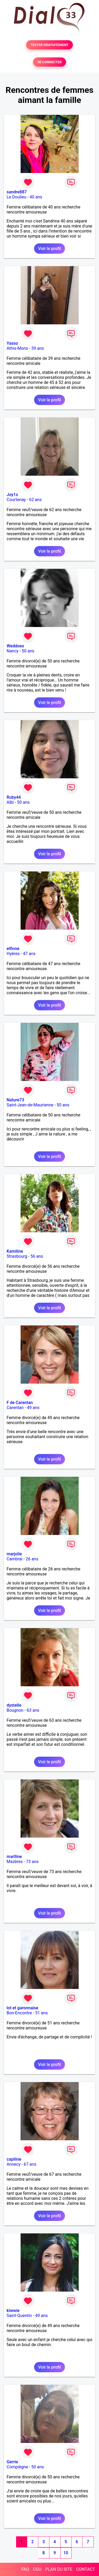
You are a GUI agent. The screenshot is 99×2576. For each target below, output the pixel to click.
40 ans (36, 196)
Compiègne (17, 2466)
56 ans (36, 1256)
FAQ (25, 2569)
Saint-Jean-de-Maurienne (30, 1104)
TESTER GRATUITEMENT (49, 45)
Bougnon (15, 1710)
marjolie (14, 1553)
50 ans (28, 650)
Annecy (14, 2164)
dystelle (14, 1705)
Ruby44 (14, 797)
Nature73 (15, 1099)
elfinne (13, 948)
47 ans (29, 953)
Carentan (15, 1407)
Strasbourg (17, 1256)
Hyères (13, 953)
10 (65, 2552)
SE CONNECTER (49, 62)
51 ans (41, 2012)
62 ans (35, 499)
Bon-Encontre (19, 2012)
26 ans (32, 1558)
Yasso (12, 343)
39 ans (37, 348)
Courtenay (16, 499)
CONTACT (85, 2569)
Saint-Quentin (19, 2315)
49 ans (33, 1407)
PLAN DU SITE (58, 2569)
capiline (14, 2159)
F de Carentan (20, 1402)
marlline (14, 1856)
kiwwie (13, 2310)
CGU (37, 2569)
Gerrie (12, 2461)
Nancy (12, 650)
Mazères (15, 1861)
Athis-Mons (17, 348)
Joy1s (12, 494)
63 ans (33, 1710)
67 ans (30, 2164)
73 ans (32, 1861)
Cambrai (14, 1558)
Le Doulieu (16, 196)
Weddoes (15, 645)
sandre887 (17, 191)
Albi (10, 802)
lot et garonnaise (22, 2007)
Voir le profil (49, 248)
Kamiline (15, 1251)
